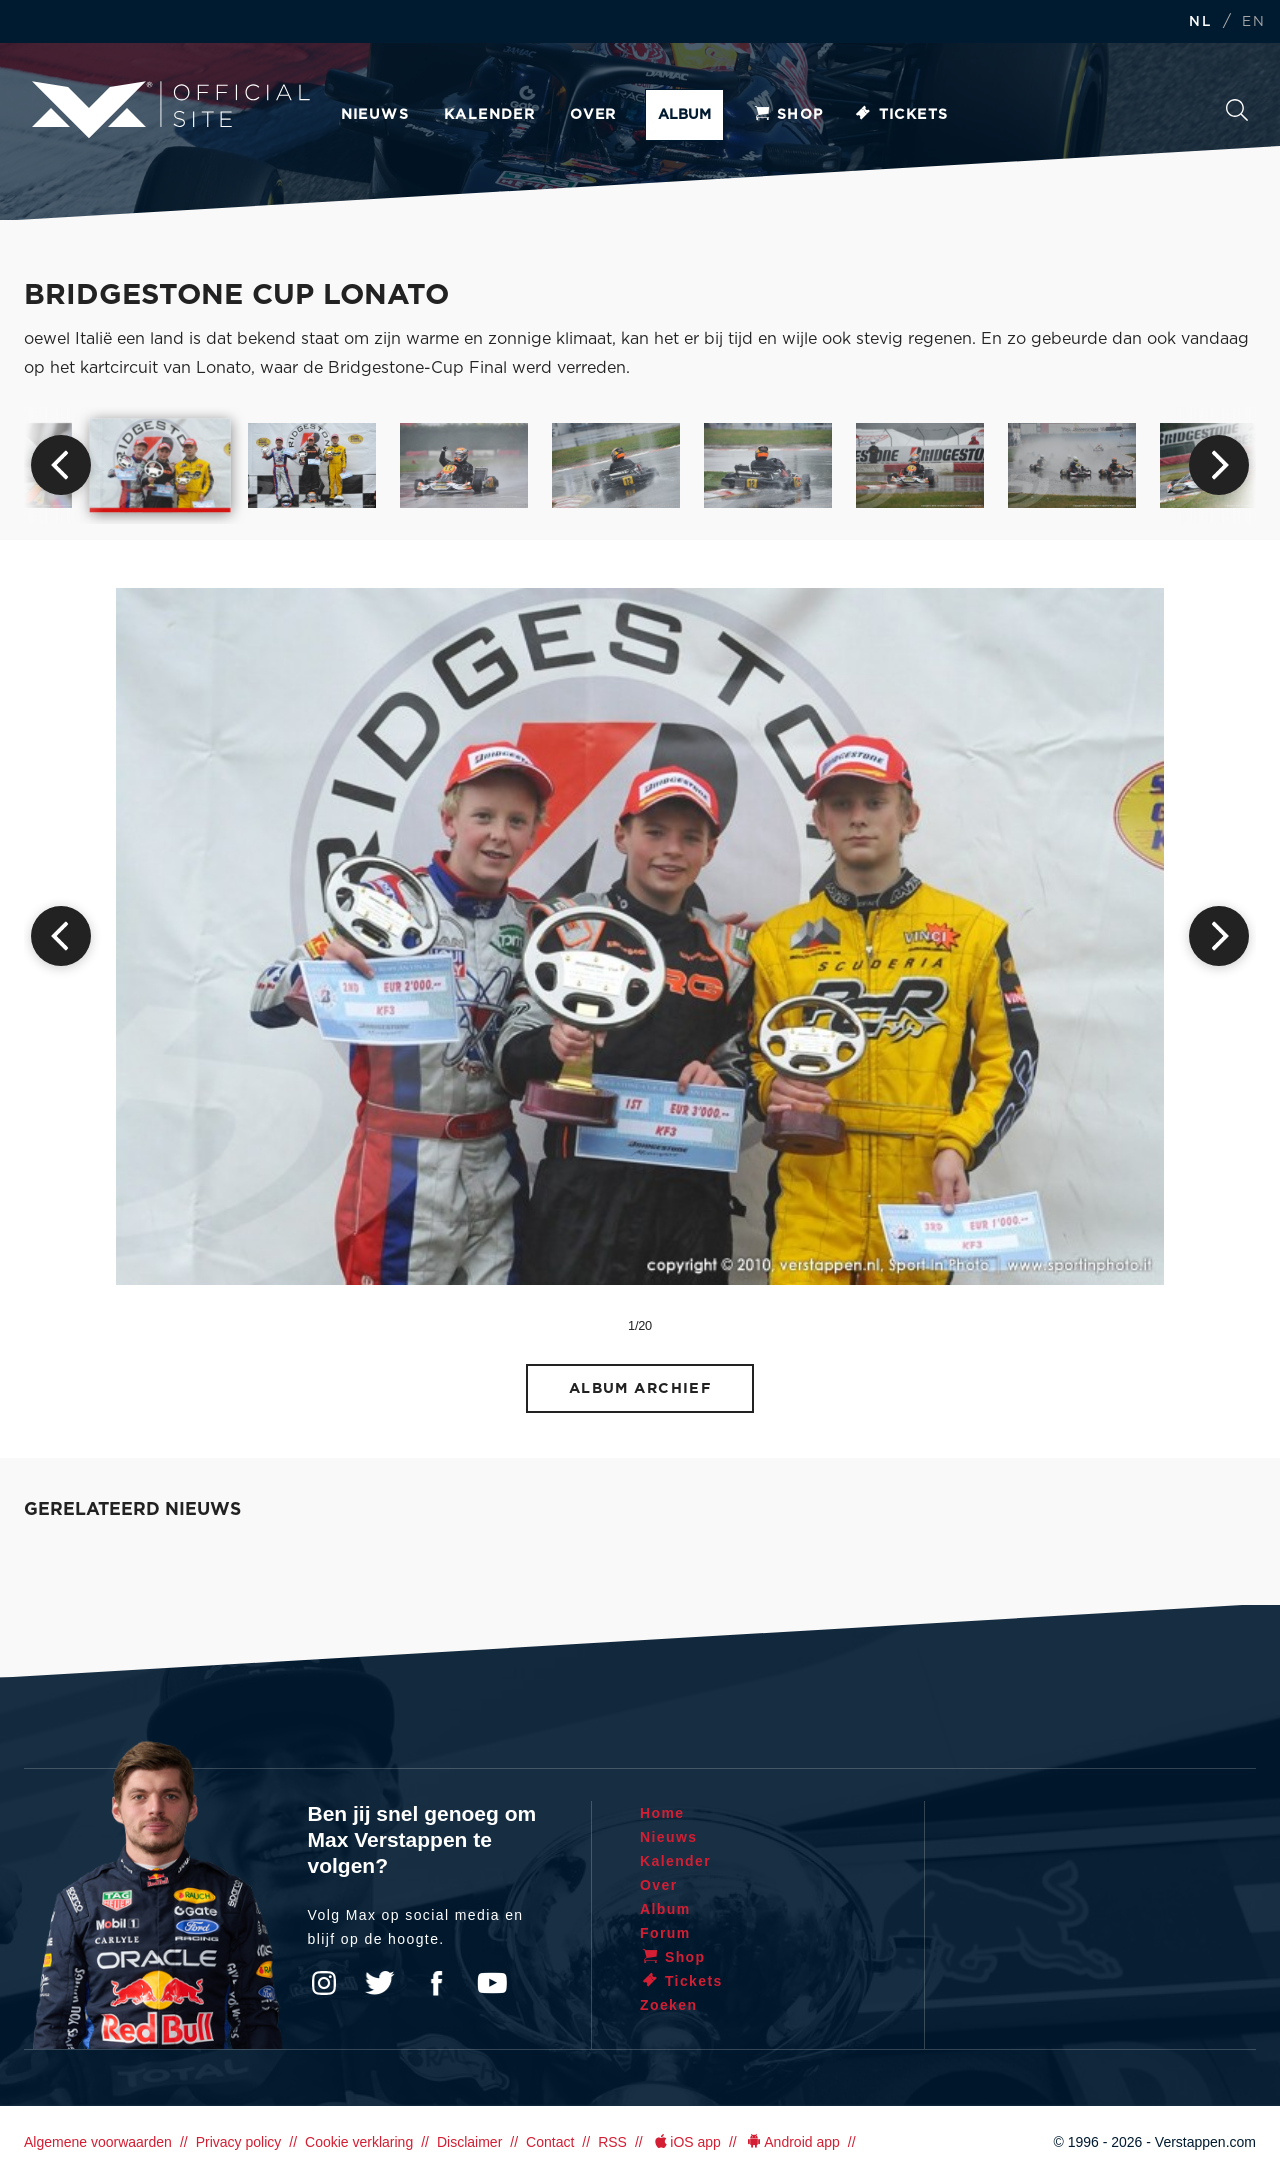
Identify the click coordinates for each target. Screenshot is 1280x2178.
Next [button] (1219, 465)
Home (662, 1813)
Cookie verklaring (359, 2142)
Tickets (901, 115)
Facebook (436, 1983)
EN (1253, 22)
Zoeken (1237, 110)
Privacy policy (239, 2142)
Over (593, 115)
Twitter (380, 1983)
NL (1200, 22)
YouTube (492, 1983)
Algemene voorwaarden (98, 2142)
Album (684, 115)
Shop (788, 115)
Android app (792, 2142)
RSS (612, 2142)
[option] (160, 465)
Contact (550, 2142)
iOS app (686, 2142)
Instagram (324, 1983)
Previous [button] (61, 465)
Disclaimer (469, 2142)
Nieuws (375, 115)
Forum (665, 1933)
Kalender (489, 115)
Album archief (640, 1388)
